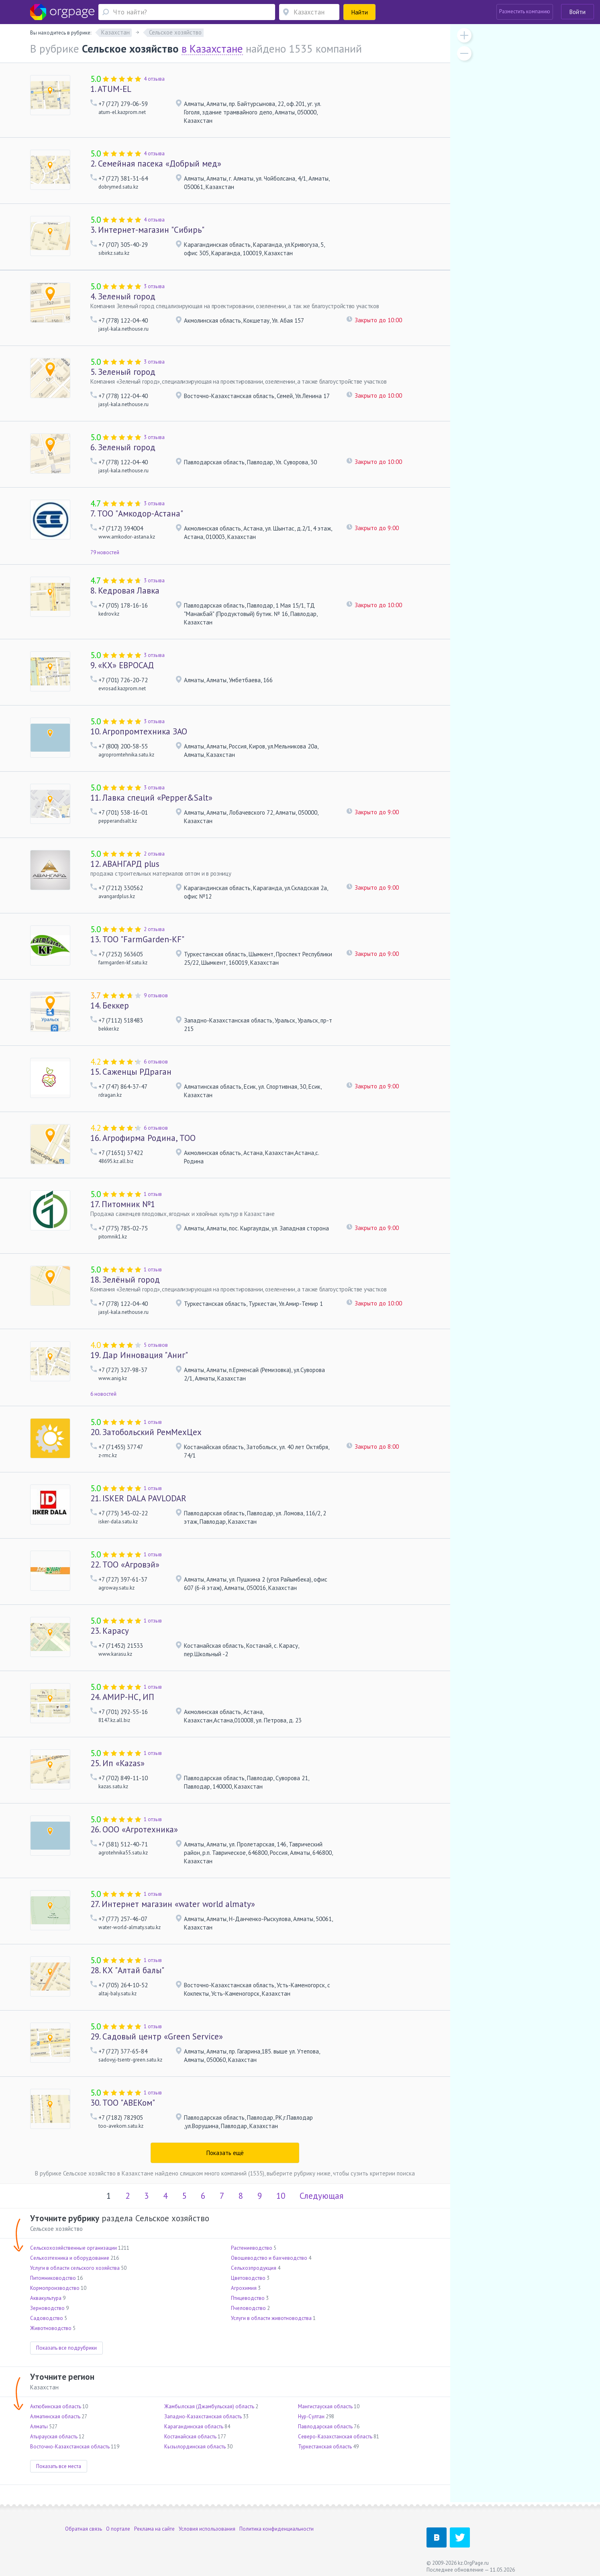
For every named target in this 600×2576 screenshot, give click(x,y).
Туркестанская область (325, 2446)
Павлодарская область (325, 2426)
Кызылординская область (195, 2446)
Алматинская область (55, 2416)
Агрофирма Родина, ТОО (143, 1137)
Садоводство (46, 2318)
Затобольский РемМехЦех (146, 1432)
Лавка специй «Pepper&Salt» (151, 797)
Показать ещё (225, 2153)
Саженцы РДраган (130, 1071)
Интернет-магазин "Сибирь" (147, 229)
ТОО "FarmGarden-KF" (137, 939)
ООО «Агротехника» (134, 1829)
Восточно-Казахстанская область (70, 2446)
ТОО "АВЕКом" (122, 2102)
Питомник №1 (122, 1204)
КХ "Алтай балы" (127, 1970)
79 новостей (104, 552)
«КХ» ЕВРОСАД (122, 665)
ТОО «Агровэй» (124, 1564)
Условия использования (207, 2528)
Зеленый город (122, 296)
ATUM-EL (110, 88)
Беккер (109, 1005)
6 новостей (103, 1394)
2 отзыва (154, 853)
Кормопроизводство (55, 2288)
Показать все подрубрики (66, 2347)
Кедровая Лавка (124, 590)
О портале (118, 2528)
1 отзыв (153, 1194)
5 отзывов (156, 1345)
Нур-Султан (311, 2416)
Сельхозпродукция (253, 2268)
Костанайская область (190, 2436)
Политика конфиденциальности (276, 2528)
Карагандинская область (193, 2426)
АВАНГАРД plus (124, 863)
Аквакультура (45, 2298)
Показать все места (58, 2466)
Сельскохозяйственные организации (73, 2248)
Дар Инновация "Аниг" (139, 1355)
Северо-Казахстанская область (335, 2436)
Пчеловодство (248, 2308)
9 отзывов (156, 995)
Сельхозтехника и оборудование (69, 2258)
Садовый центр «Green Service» (156, 2036)
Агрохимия (244, 2288)
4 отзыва (154, 78)
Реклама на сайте (154, 2528)
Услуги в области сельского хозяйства (75, 2268)
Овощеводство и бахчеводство (269, 2258)
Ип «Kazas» (117, 1763)
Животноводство (50, 2328)
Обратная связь (83, 2528)
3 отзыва (154, 286)
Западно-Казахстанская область (203, 2416)
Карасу (109, 1630)
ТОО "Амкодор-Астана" (136, 513)
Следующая (321, 2195)
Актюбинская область (55, 2406)
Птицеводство (248, 2298)
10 (280, 2195)
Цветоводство (248, 2278)
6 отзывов (156, 1061)
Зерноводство (47, 2308)
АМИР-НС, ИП (122, 1697)
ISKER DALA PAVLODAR (138, 1498)
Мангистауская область (325, 2406)
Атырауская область (54, 2436)
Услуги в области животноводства (271, 2318)
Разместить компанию (524, 11)
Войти (577, 12)
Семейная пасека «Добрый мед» (155, 163)
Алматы (39, 2426)
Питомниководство (53, 2278)
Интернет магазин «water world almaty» (172, 1904)
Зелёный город (125, 1279)
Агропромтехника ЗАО (138, 731)
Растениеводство (251, 2248)
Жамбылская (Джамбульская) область (209, 2406)
